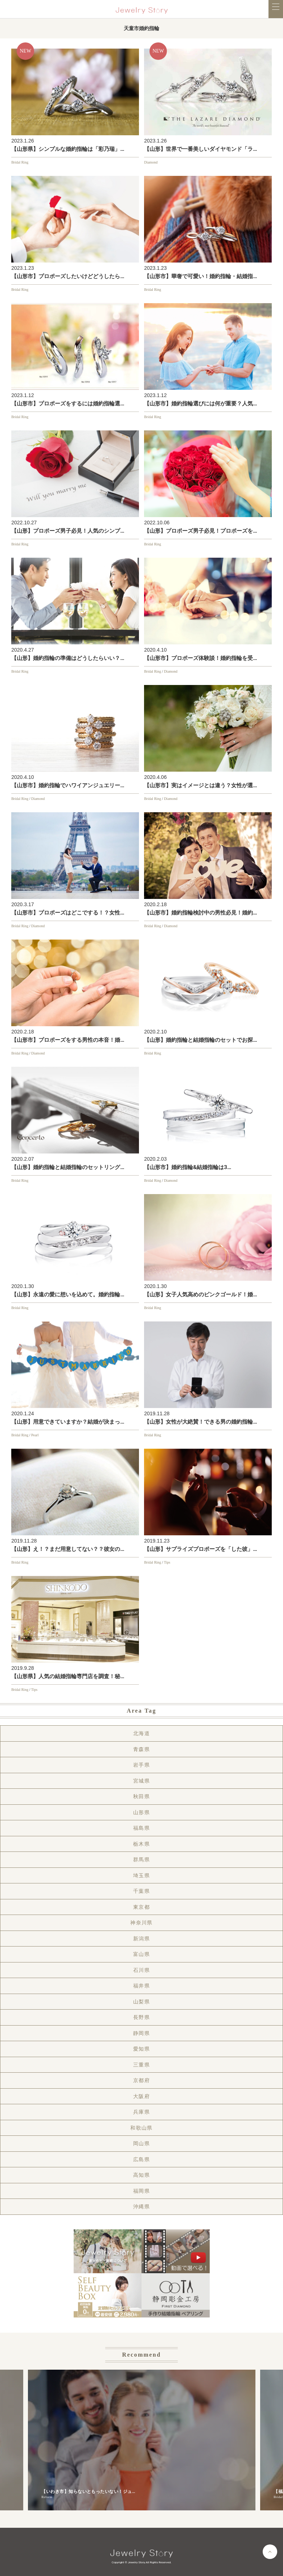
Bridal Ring (19, 162)
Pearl (35, 1435)
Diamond (150, 162)
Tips (167, 1562)
